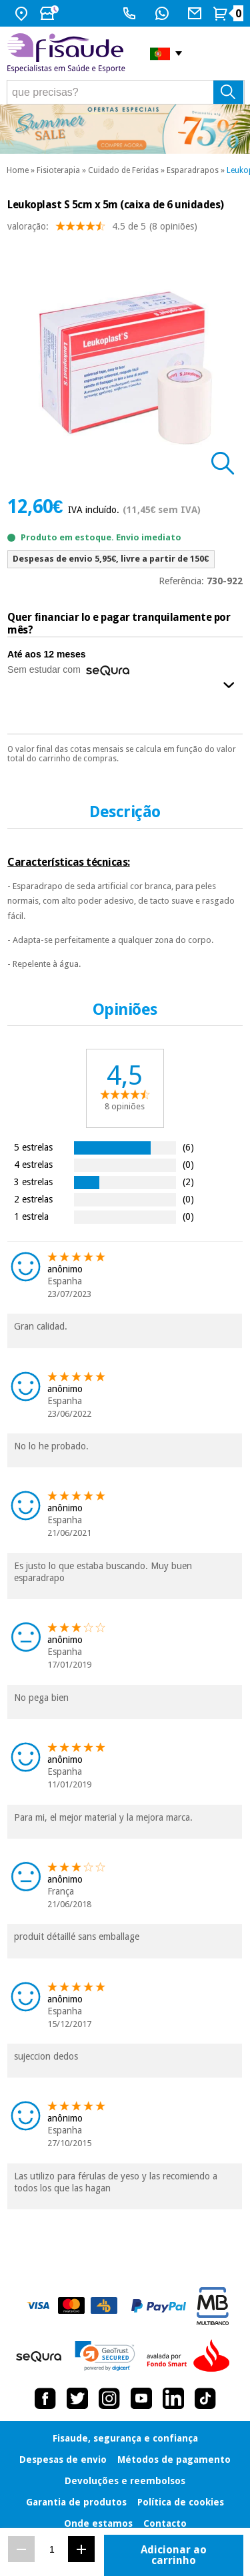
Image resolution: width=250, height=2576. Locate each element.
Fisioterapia (58, 170)
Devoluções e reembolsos (125, 2481)
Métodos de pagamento (174, 2459)
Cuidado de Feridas (123, 170)
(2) (188, 1182)
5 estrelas (33, 1147)
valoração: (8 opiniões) (102, 229)
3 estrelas (33, 1182)
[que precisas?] (126, 92)
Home (18, 170)
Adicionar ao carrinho (174, 2555)
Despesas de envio (63, 2459)
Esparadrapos (193, 170)
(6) (188, 1147)
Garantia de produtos (76, 2502)
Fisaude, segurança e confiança (125, 2438)
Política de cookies (180, 2502)
